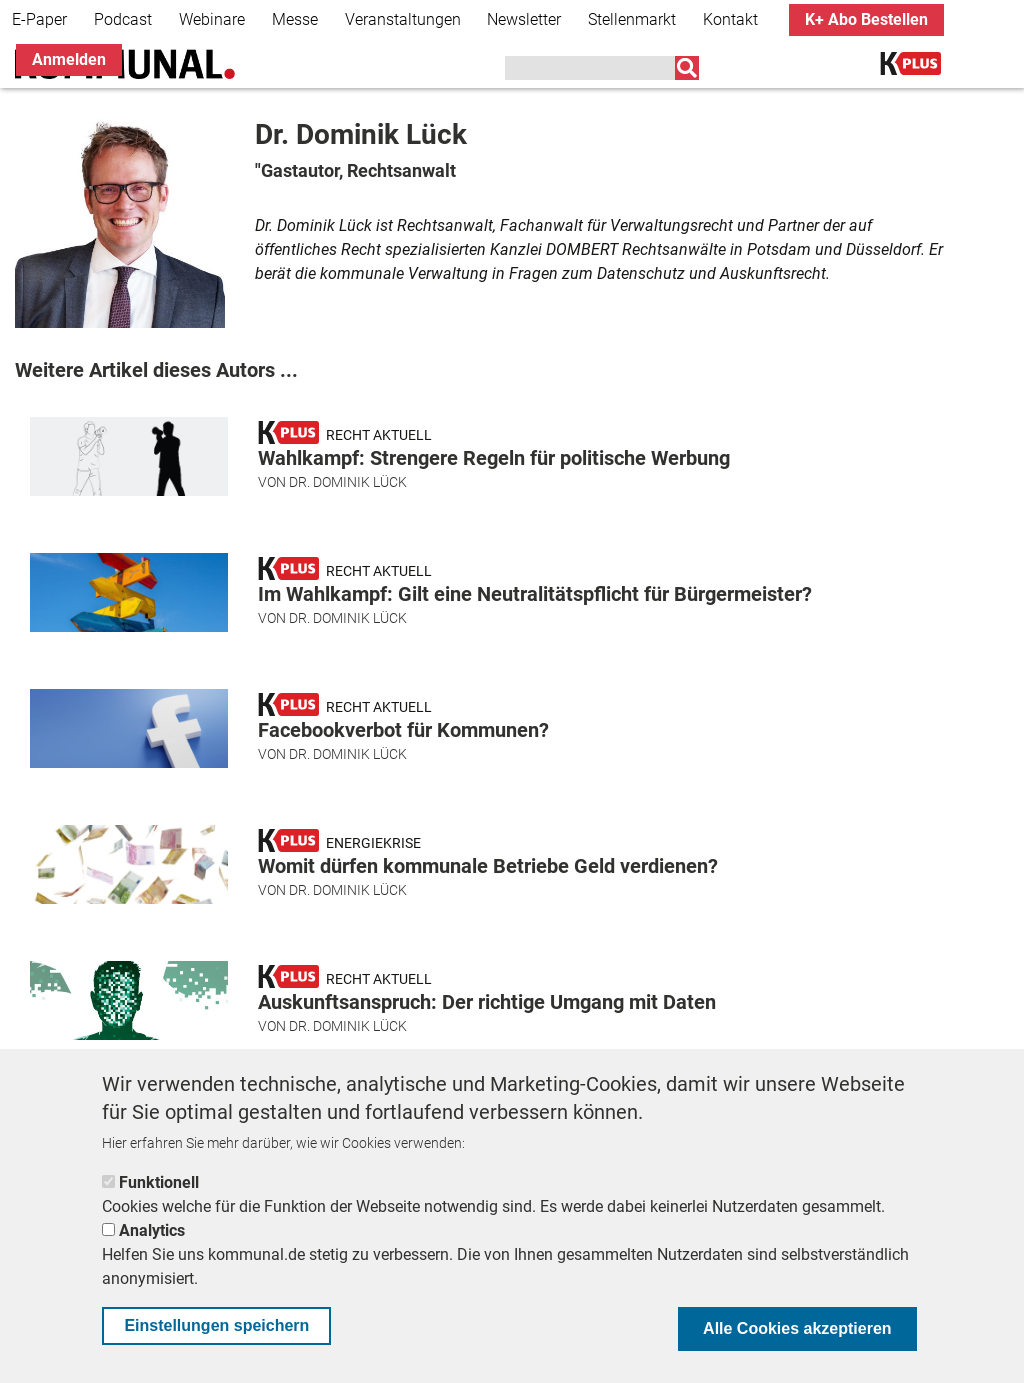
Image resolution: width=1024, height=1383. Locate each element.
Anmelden (69, 59)
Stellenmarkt (632, 19)
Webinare (212, 19)
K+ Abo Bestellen (866, 19)
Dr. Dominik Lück (348, 482)
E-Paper (39, 19)
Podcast (123, 19)
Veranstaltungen (403, 19)
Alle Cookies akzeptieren (797, 1328)
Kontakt (730, 19)
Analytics (152, 1230)
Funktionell (159, 1182)
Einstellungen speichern (216, 1325)
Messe (295, 19)
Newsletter (524, 19)
